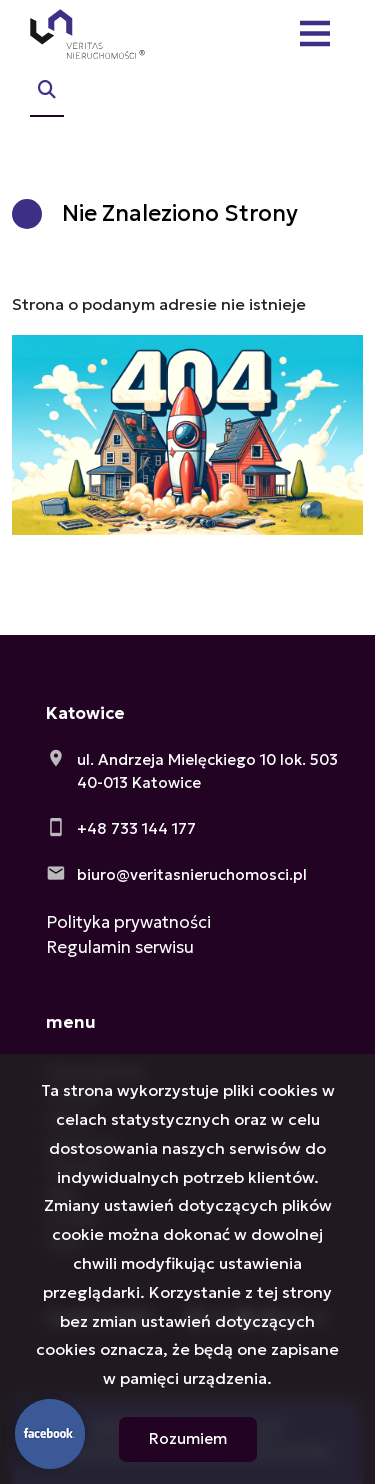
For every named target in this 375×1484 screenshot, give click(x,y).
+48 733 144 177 (136, 828)
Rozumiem (188, 1438)
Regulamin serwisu (120, 947)
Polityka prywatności (128, 922)
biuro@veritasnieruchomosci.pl (192, 874)
